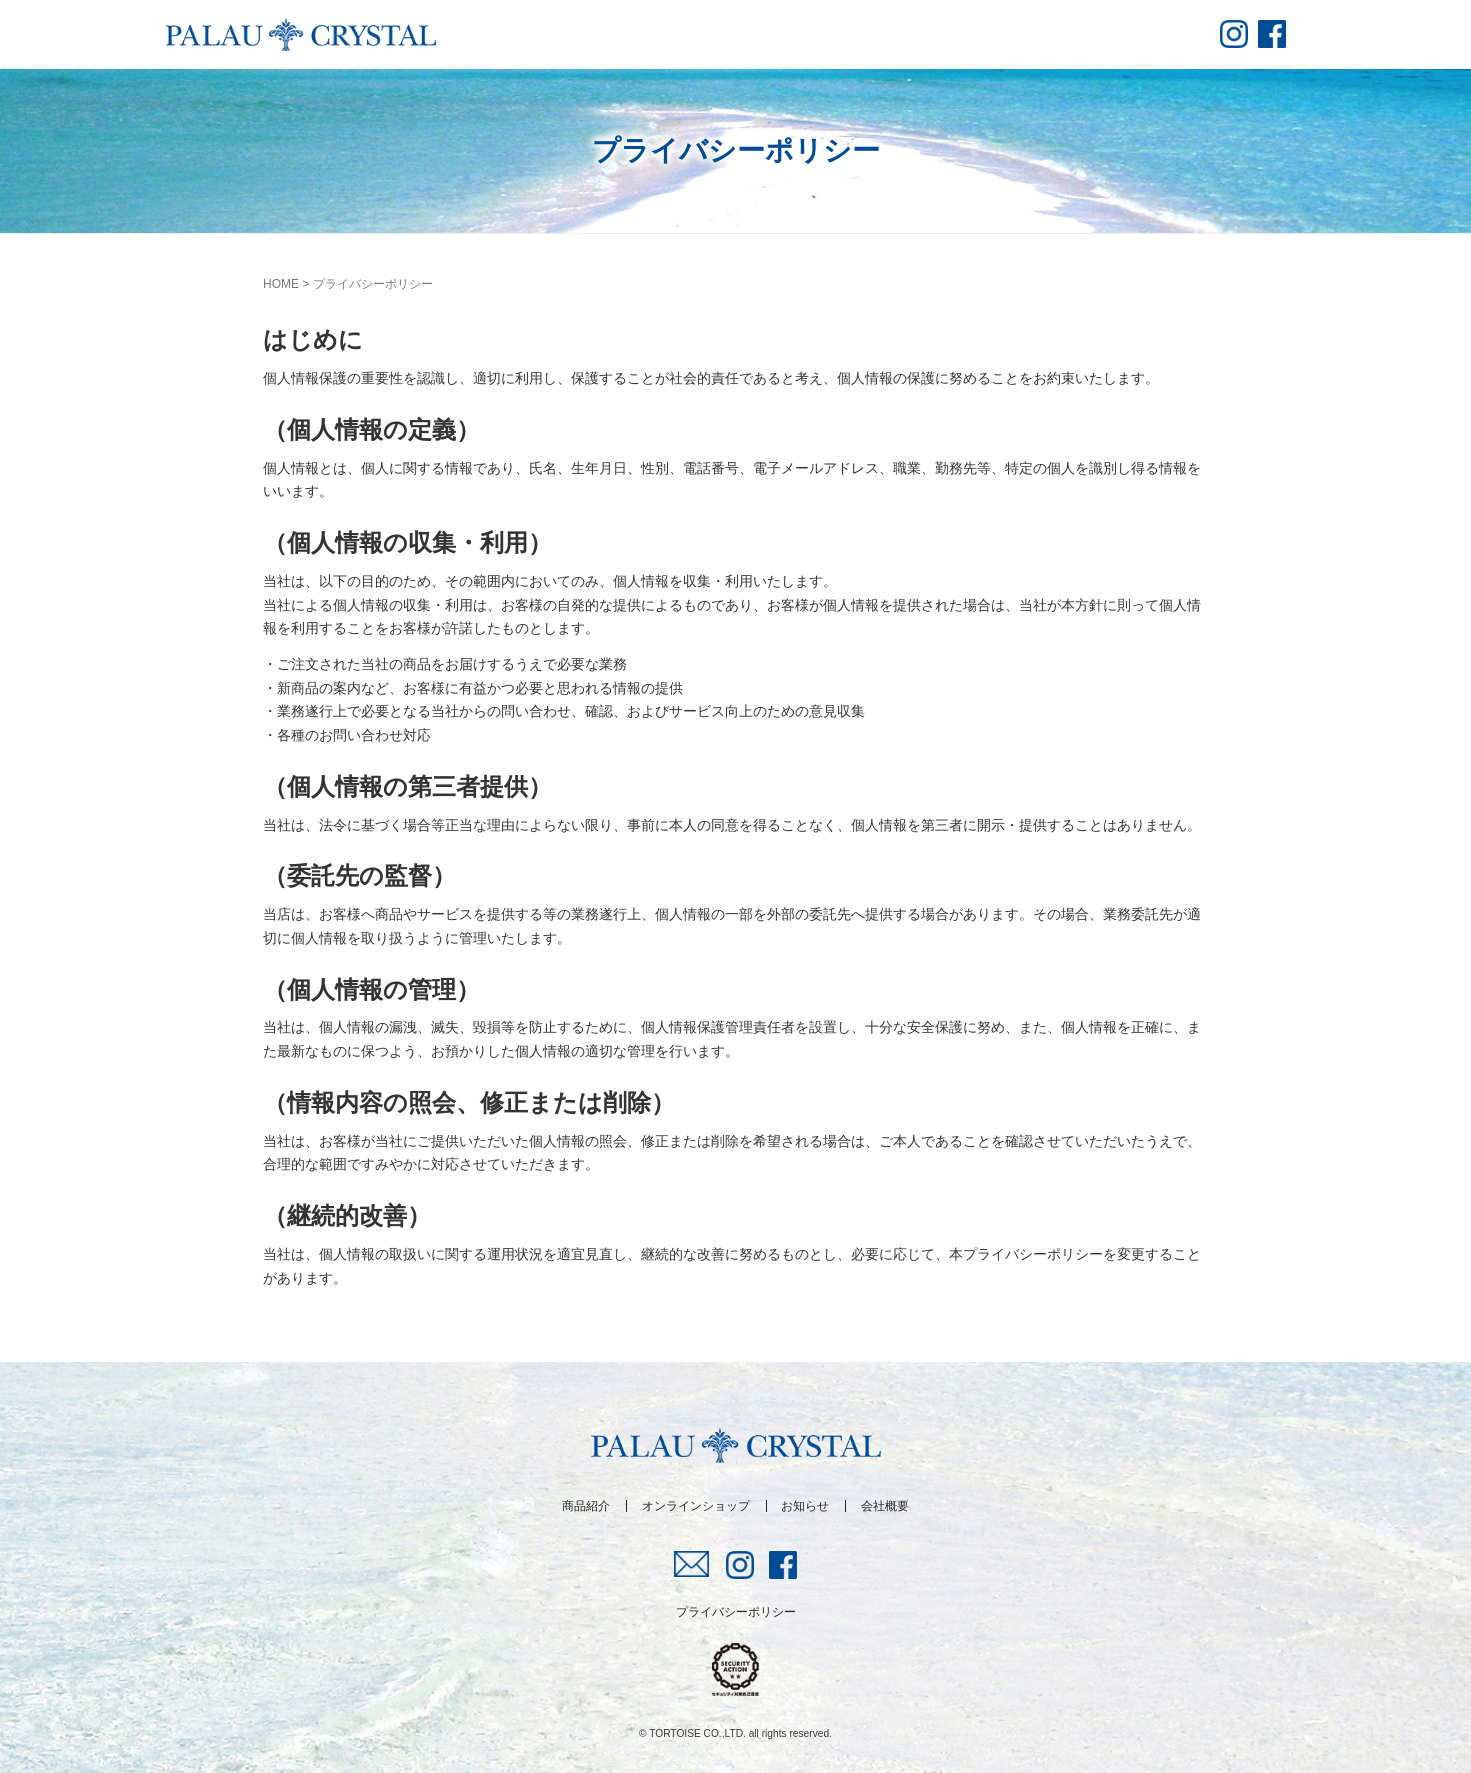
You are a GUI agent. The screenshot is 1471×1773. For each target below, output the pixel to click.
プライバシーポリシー (736, 1612)
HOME (281, 284)
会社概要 (885, 1506)
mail (692, 1564)
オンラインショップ (696, 1506)
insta (1234, 34)
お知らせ (805, 1506)
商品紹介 (586, 1506)
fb (1272, 34)
